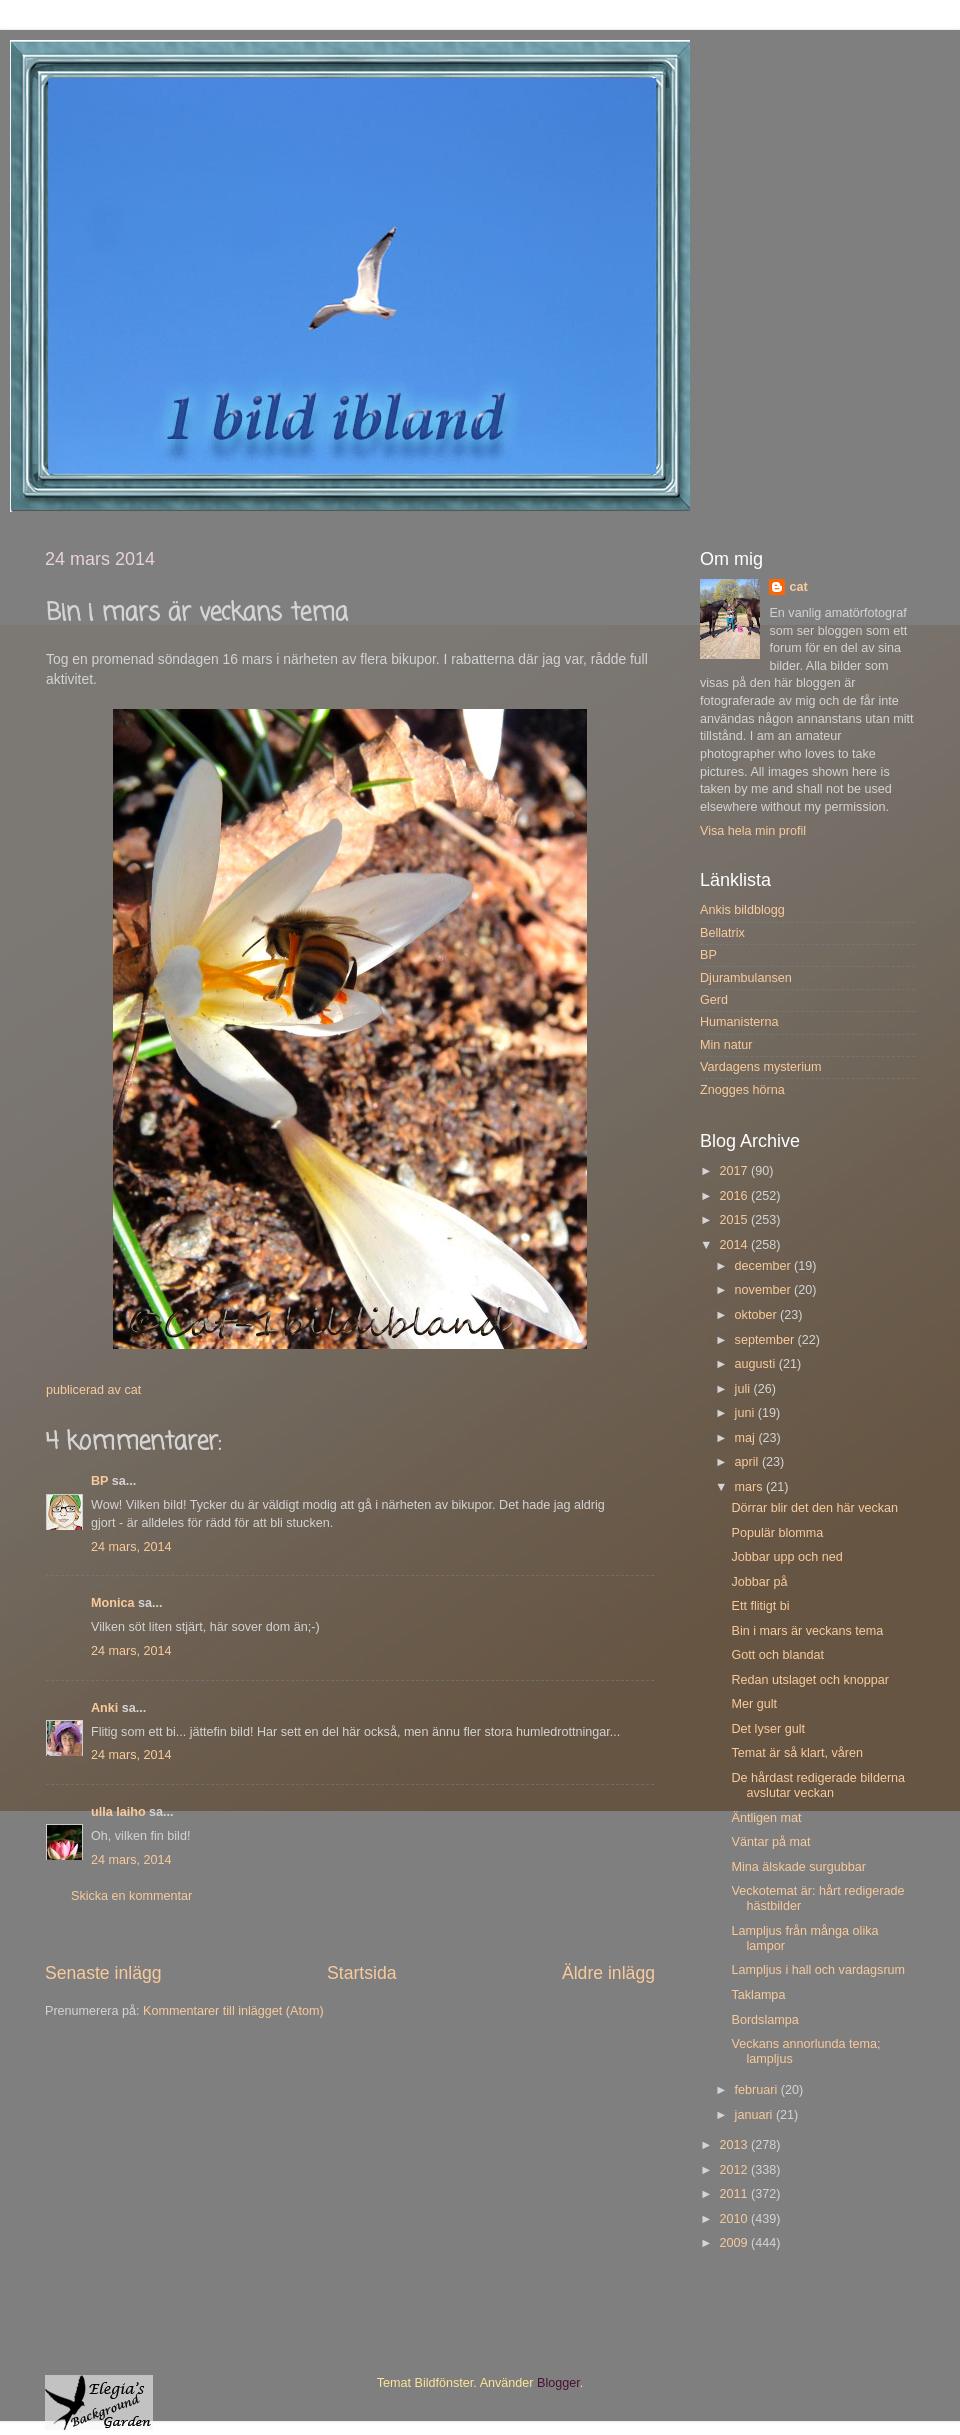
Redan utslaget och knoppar (810, 1680)
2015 (735, 1220)
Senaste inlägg (103, 1973)
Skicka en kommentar (131, 1896)
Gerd (714, 1000)
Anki (104, 1708)
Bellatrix (722, 933)
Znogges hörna (742, 1090)
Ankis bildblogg (742, 910)
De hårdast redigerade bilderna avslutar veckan (818, 1785)
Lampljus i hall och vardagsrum (818, 1970)
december (765, 1266)
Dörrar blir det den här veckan (814, 1508)
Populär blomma (777, 1533)
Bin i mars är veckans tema (807, 1631)
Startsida (362, 1973)
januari (755, 2115)
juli (744, 1389)
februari (758, 2090)
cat (798, 587)
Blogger (558, 2383)
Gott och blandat (777, 1655)
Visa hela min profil (753, 831)
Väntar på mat (770, 1842)
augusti (757, 1364)
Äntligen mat (766, 1818)
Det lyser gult (768, 1729)
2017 (735, 1171)
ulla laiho (118, 1812)
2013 (735, 2145)
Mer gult (754, 1704)
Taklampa (758, 1995)
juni (746, 1413)
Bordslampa (764, 2020)
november (765, 1290)
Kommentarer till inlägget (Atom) (233, 2011)
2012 (735, 2170)
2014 (735, 1245)
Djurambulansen (746, 978)
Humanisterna (739, 1022)
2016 (735, 1196)
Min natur (726, 1045)
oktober (758, 1315)
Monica (112, 1603)
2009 (735, 2243)
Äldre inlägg (608, 1973)
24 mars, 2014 (131, 1547)
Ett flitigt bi (760, 1606)
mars (750, 1487)
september (766, 1340)
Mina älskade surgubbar (798, 1867)
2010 (735, 2219)
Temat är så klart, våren (797, 1753)
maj (747, 1438)
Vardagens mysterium (761, 1067)
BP (99, 1481)
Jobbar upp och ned (786, 1557)
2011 (735, 2194)
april (748, 1462)
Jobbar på (759, 1582)
